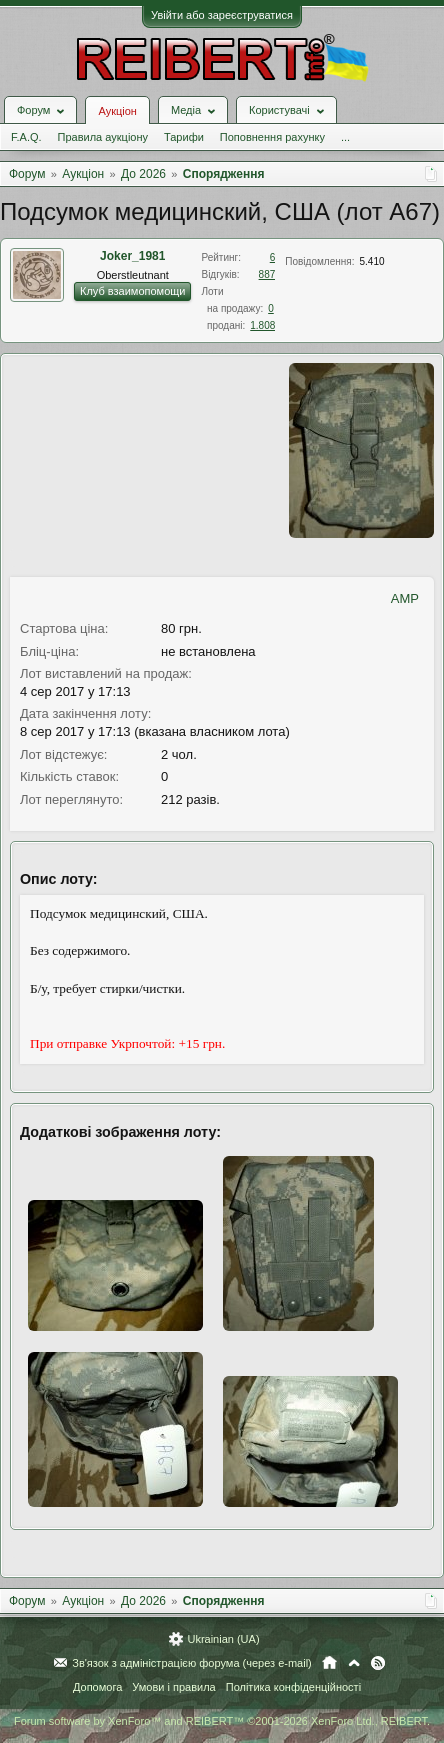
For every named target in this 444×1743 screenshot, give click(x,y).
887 (267, 274)
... (345, 137)
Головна (329, 1663)
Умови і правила (173, 1687)
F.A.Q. (26, 137)
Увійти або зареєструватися (222, 15)
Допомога (97, 1687)
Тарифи (184, 137)
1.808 (262, 325)
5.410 (372, 261)
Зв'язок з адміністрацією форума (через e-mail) (192, 1663)
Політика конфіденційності (293, 1687)
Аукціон (117, 111)
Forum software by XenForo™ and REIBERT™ (222, 1721)
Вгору (354, 1663)
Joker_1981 (132, 256)
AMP (405, 598)
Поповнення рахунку (272, 137)
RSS (378, 1663)
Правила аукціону (103, 137)
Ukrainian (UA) (223, 1639)
